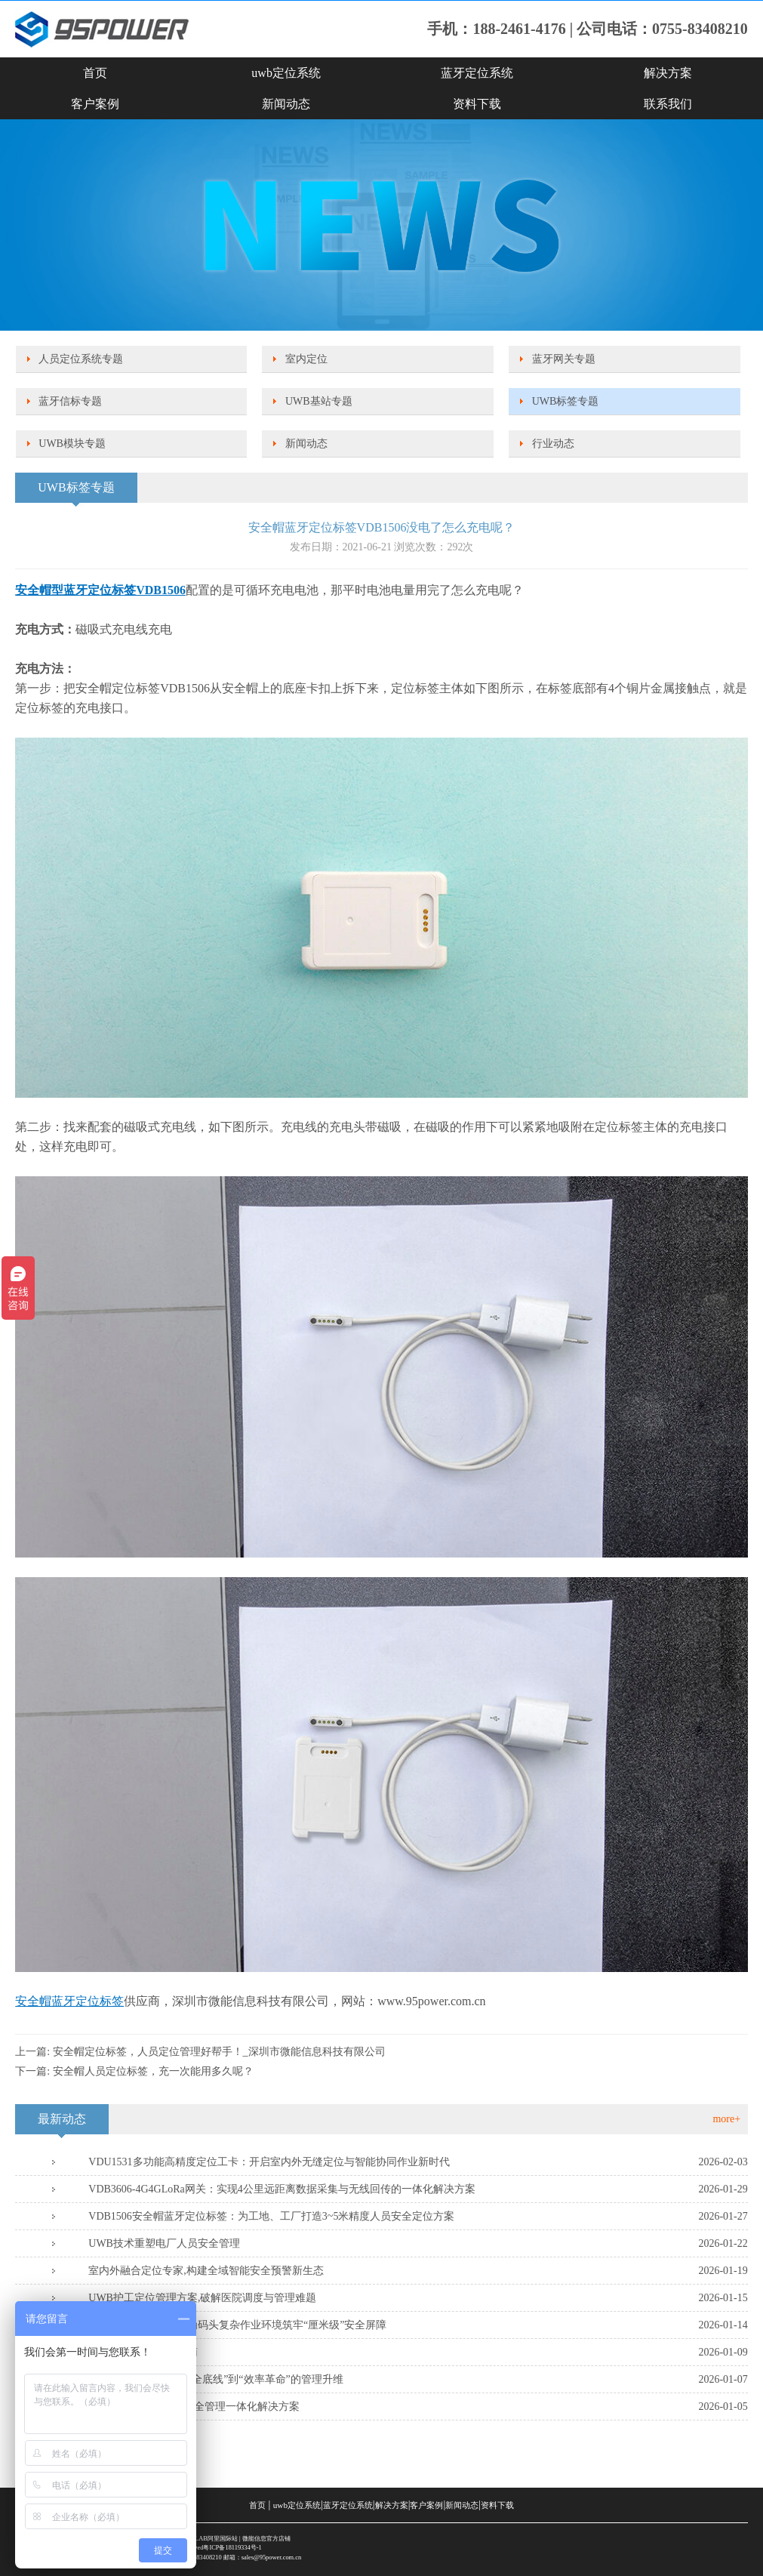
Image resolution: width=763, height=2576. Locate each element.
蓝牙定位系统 (477, 72)
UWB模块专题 (72, 443)
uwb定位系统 (286, 72)
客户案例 (95, 103)
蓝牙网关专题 (563, 359)
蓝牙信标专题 (70, 401)
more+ (726, 2119)
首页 (95, 72)
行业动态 (553, 443)
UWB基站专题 (318, 401)
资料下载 (477, 103)
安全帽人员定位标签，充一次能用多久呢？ (153, 2071)
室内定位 (306, 359)
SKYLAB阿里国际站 (210, 2538)
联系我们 (668, 103)
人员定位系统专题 (80, 359)
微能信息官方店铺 (266, 2538)
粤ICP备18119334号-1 (232, 2547)
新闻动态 (286, 103)
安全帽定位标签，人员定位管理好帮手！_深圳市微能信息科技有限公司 (219, 2051)
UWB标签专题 (565, 401)
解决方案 (668, 72)
